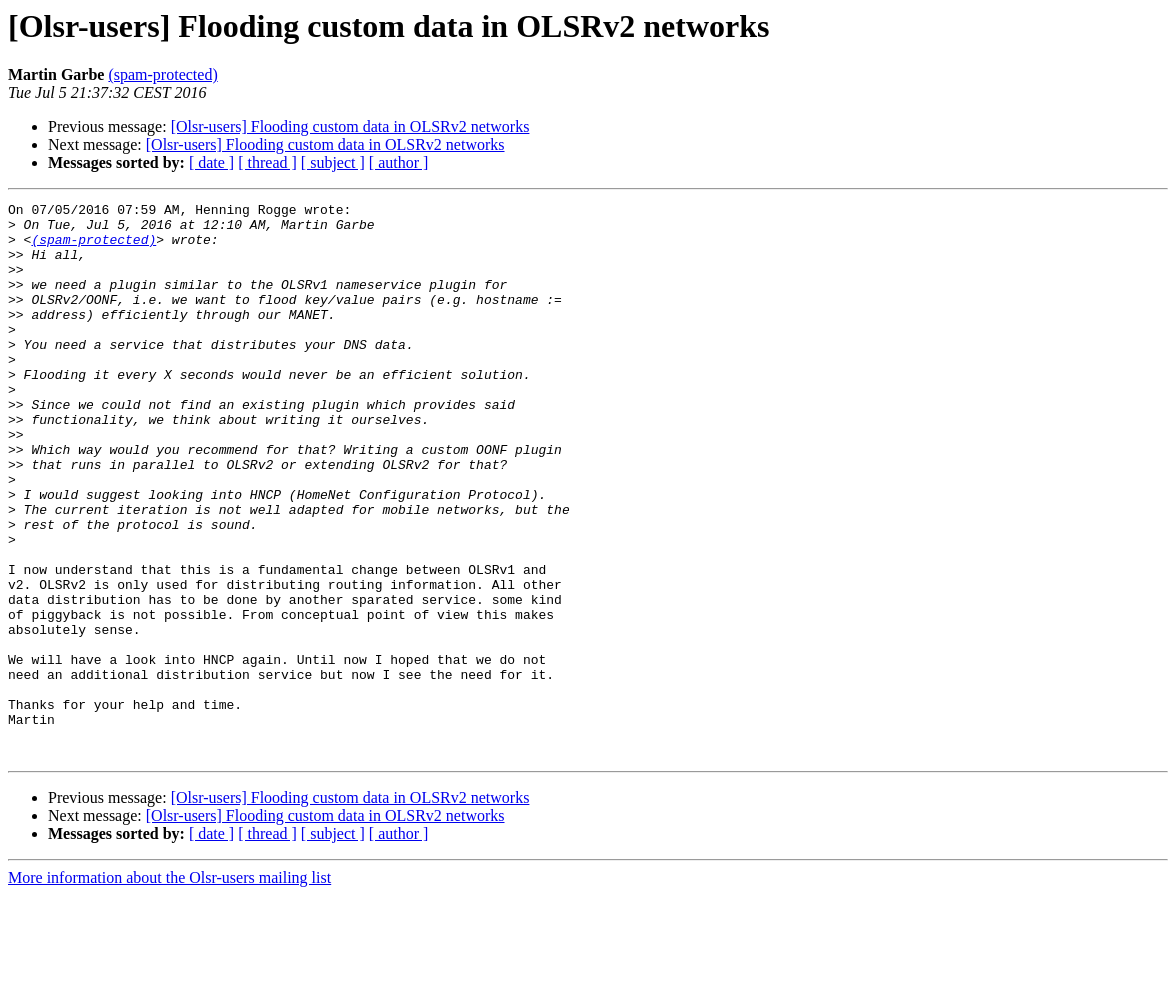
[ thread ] (267, 162)
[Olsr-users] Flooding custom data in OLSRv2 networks (350, 126)
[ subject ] (333, 162)
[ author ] (399, 162)
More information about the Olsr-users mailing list (169, 988)
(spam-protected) (162, 74)
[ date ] (211, 162)
